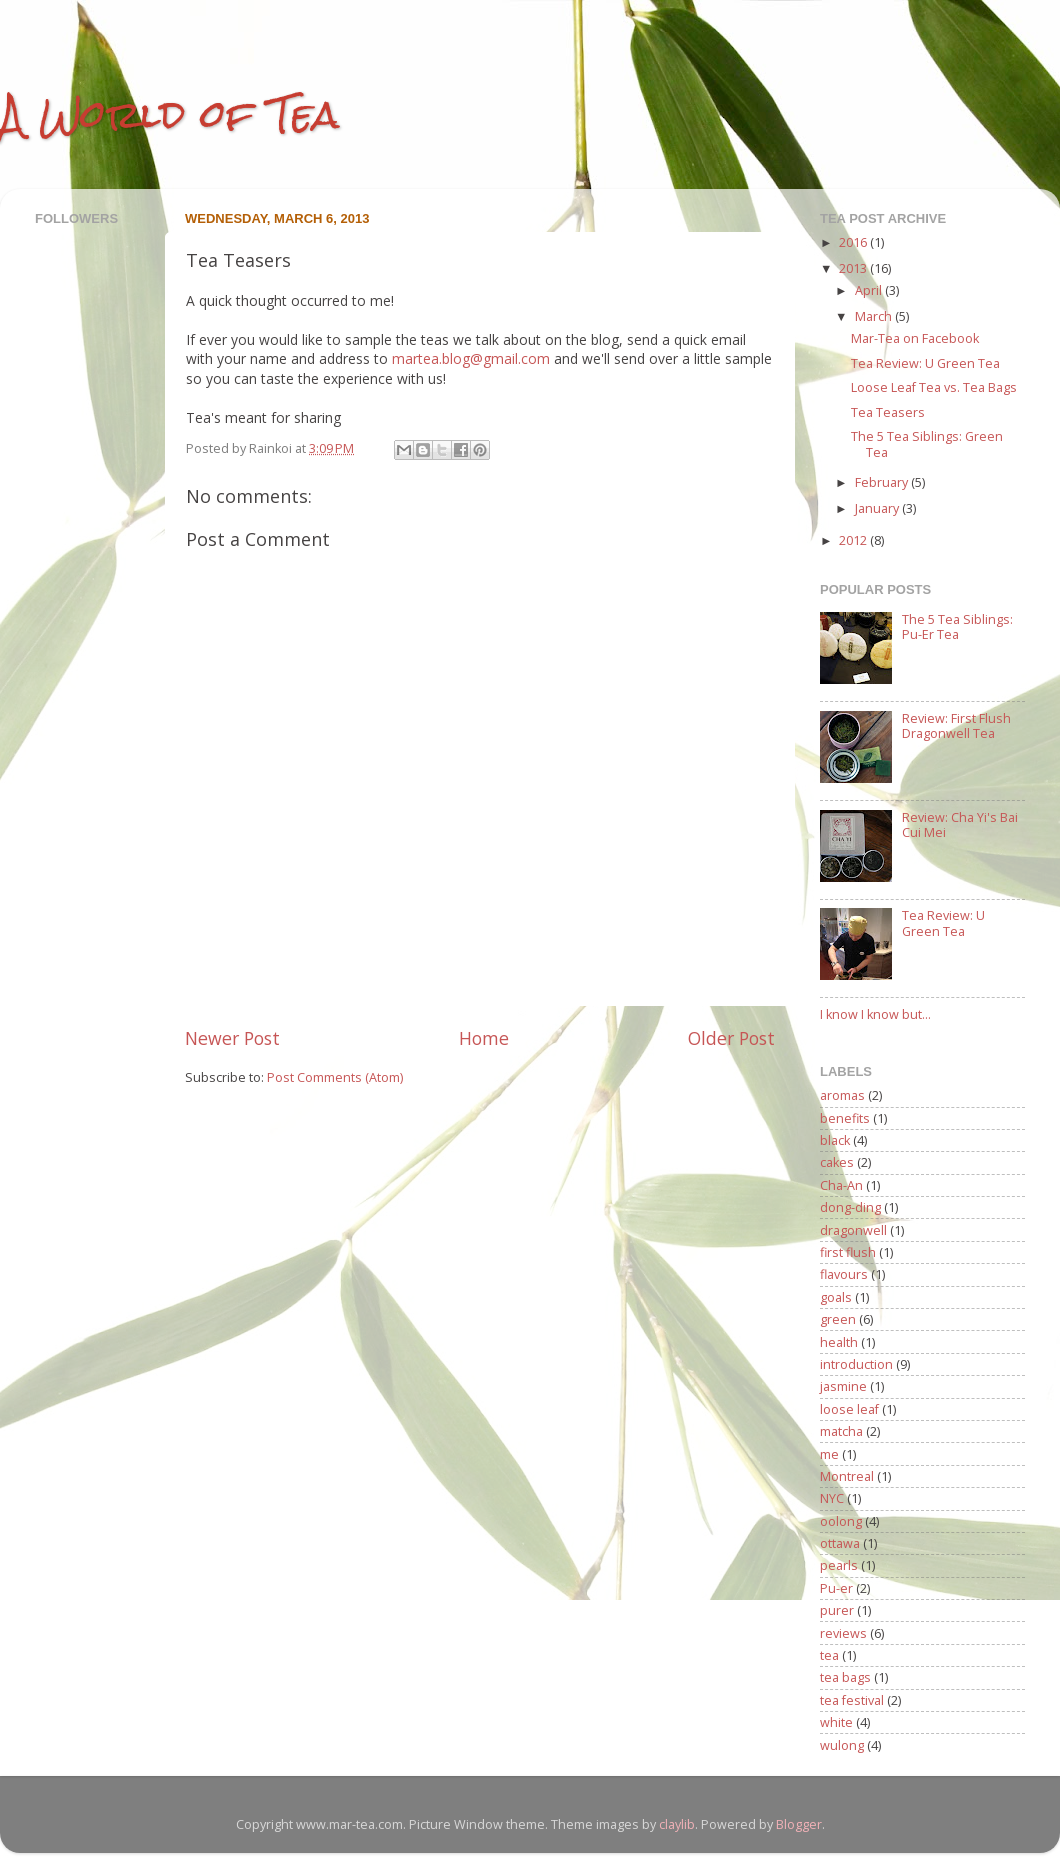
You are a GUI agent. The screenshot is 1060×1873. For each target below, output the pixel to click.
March (875, 316)
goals (836, 1297)
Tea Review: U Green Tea (925, 363)
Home (484, 1038)
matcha (841, 1431)
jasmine (843, 1386)
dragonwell (853, 1230)
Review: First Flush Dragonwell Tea (956, 726)
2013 (854, 268)
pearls (839, 1565)
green (838, 1319)
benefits (845, 1118)
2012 (854, 540)
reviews (843, 1633)
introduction (856, 1364)
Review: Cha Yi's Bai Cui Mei (960, 825)
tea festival (852, 1700)
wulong (842, 1745)
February (883, 482)
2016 (854, 242)
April (870, 290)
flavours (844, 1274)
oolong (841, 1521)
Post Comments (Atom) (335, 1077)
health (839, 1342)
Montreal (847, 1476)
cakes (837, 1162)
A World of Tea (169, 114)
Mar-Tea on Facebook (915, 338)
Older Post (731, 1038)
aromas (842, 1095)
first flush (848, 1252)
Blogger (799, 1824)
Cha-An (841, 1185)
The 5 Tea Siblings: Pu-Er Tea (957, 627)
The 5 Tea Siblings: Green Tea (927, 444)
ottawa (840, 1543)
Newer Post (232, 1038)
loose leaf (849, 1409)
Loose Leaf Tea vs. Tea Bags (934, 387)
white (836, 1722)
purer (837, 1610)
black (835, 1140)
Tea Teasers (888, 412)
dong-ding (850, 1207)
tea (829, 1655)
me (829, 1454)
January (878, 508)
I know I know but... (875, 1014)
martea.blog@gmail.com (471, 358)
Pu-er (836, 1588)
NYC (832, 1498)
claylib (677, 1824)
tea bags (845, 1677)
